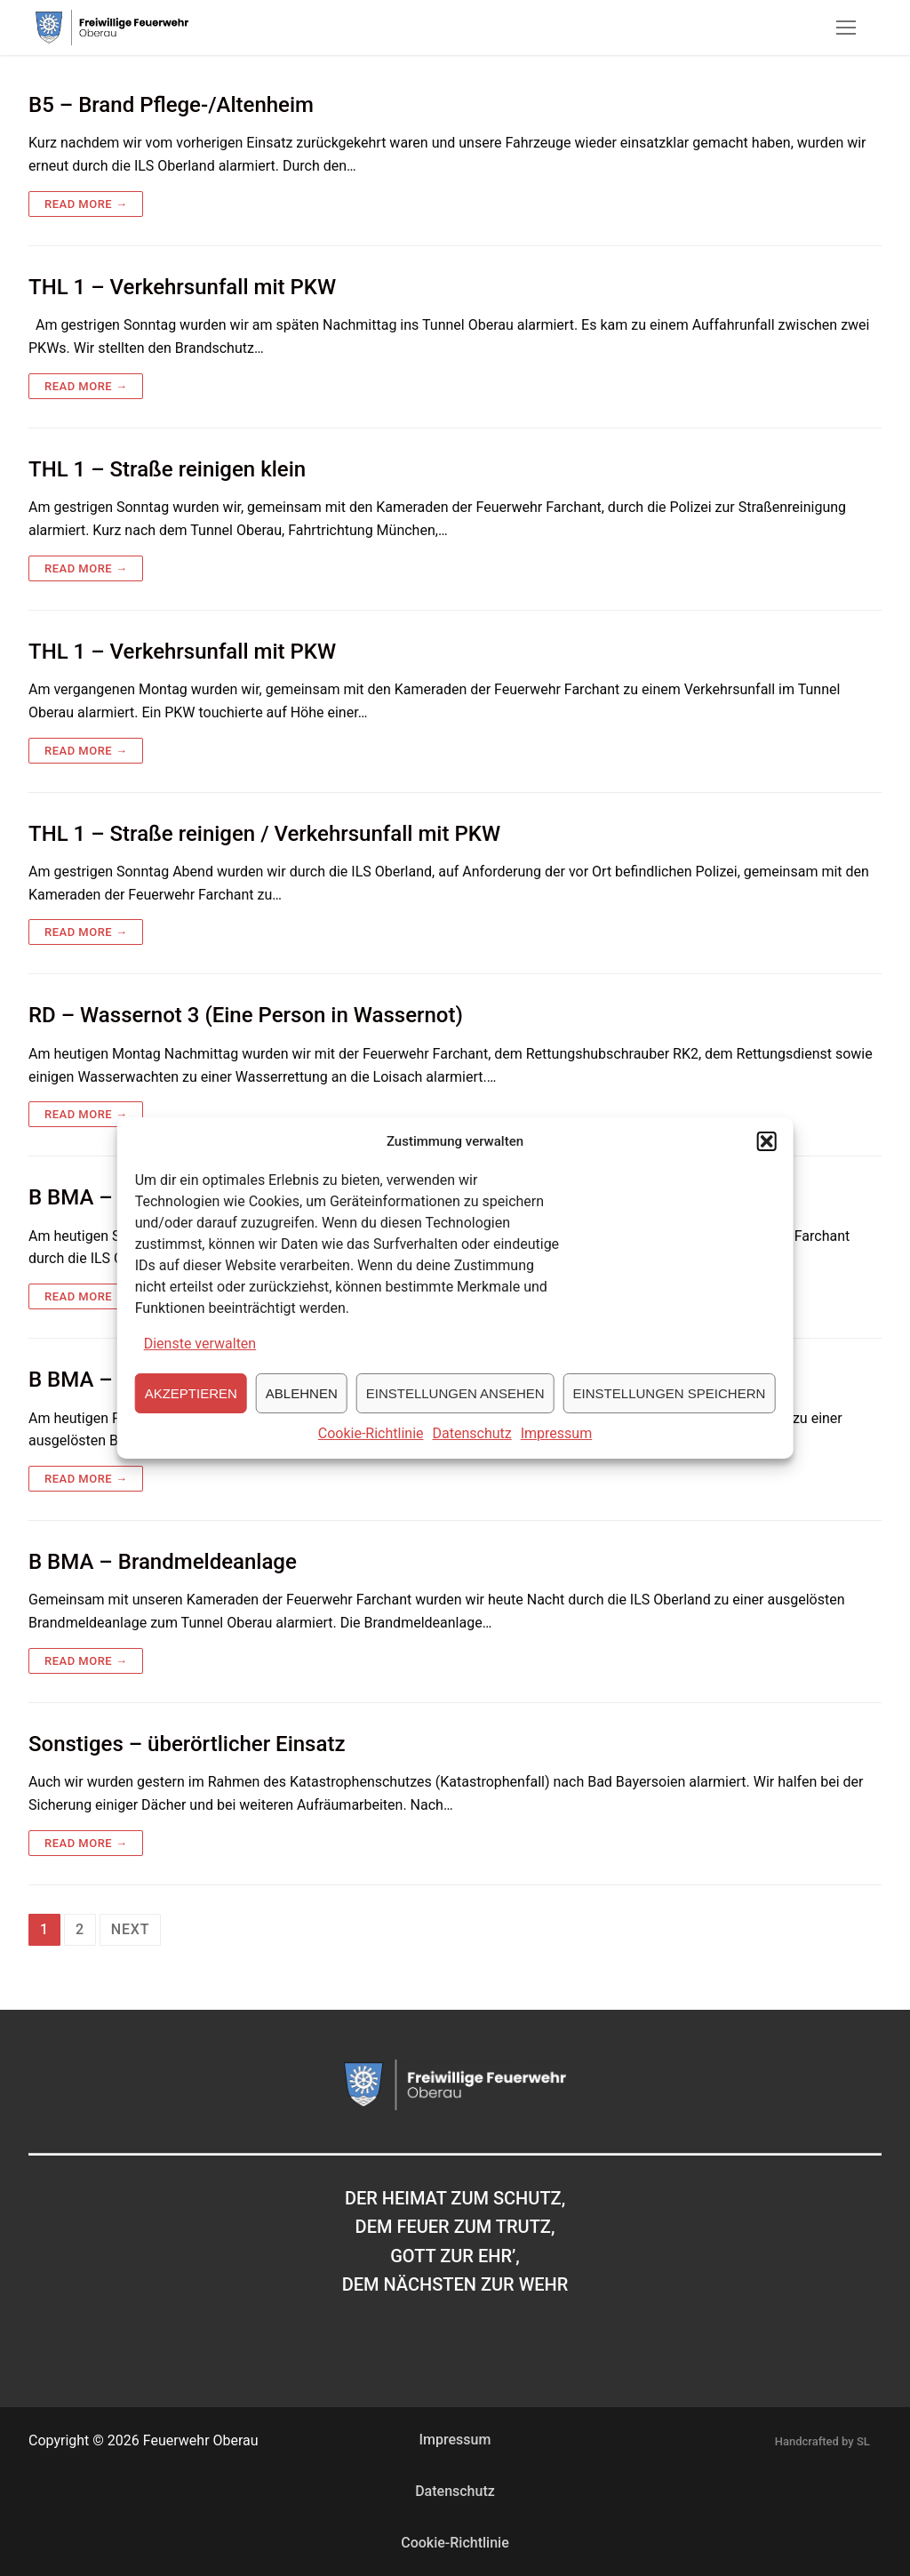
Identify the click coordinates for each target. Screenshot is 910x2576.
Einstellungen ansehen (455, 1417)
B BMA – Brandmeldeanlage (162, 1561)
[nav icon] (846, 27)
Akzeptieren (191, 1417)
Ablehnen (302, 1417)
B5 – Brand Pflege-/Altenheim (171, 104)
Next (130, 1929)
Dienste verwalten (200, 1367)
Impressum (557, 1457)
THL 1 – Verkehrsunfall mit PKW (182, 287)
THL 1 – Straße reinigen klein (167, 469)
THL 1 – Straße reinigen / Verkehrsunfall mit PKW (264, 833)
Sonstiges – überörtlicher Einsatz (186, 1744)
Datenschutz (472, 1457)
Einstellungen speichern (669, 1417)
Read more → (85, 204)
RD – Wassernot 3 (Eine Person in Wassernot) (245, 1015)
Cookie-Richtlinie (371, 1457)
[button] (766, 1165)
